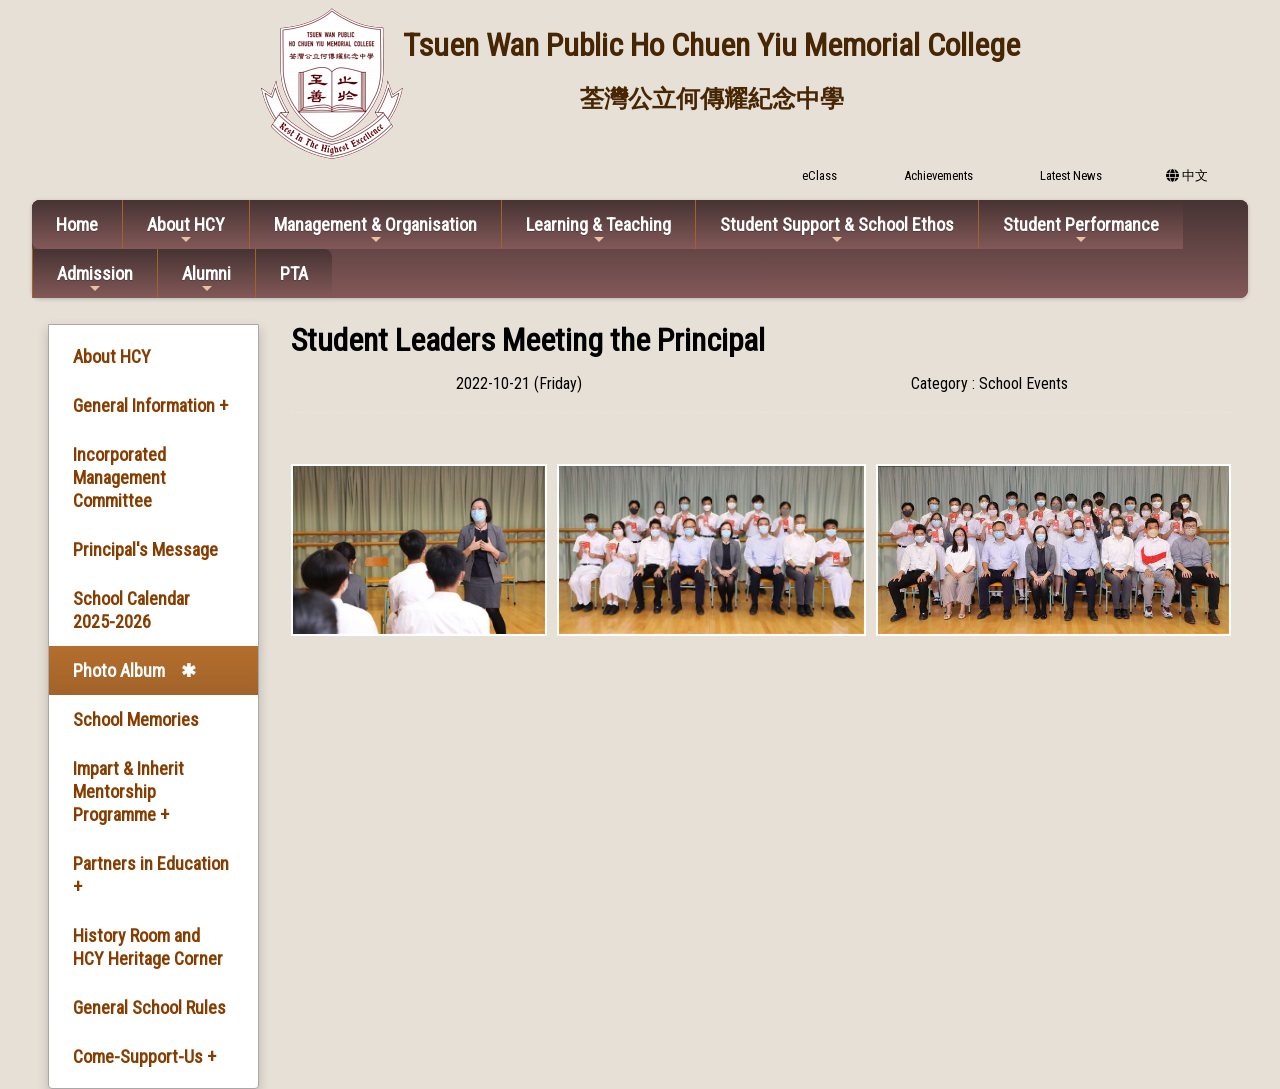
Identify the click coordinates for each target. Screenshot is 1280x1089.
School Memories (136, 719)
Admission (95, 279)
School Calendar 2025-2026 (131, 610)
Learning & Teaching (598, 230)
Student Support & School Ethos (837, 230)
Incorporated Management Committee (119, 477)
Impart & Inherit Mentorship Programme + (128, 791)
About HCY (186, 230)
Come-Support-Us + (144, 1056)
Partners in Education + (151, 875)
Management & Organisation (375, 230)
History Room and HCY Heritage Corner (148, 947)
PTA (294, 273)
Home (77, 224)
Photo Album (119, 670)
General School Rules (149, 1007)
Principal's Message (145, 549)
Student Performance (1081, 230)
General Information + (150, 405)
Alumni (206, 279)
